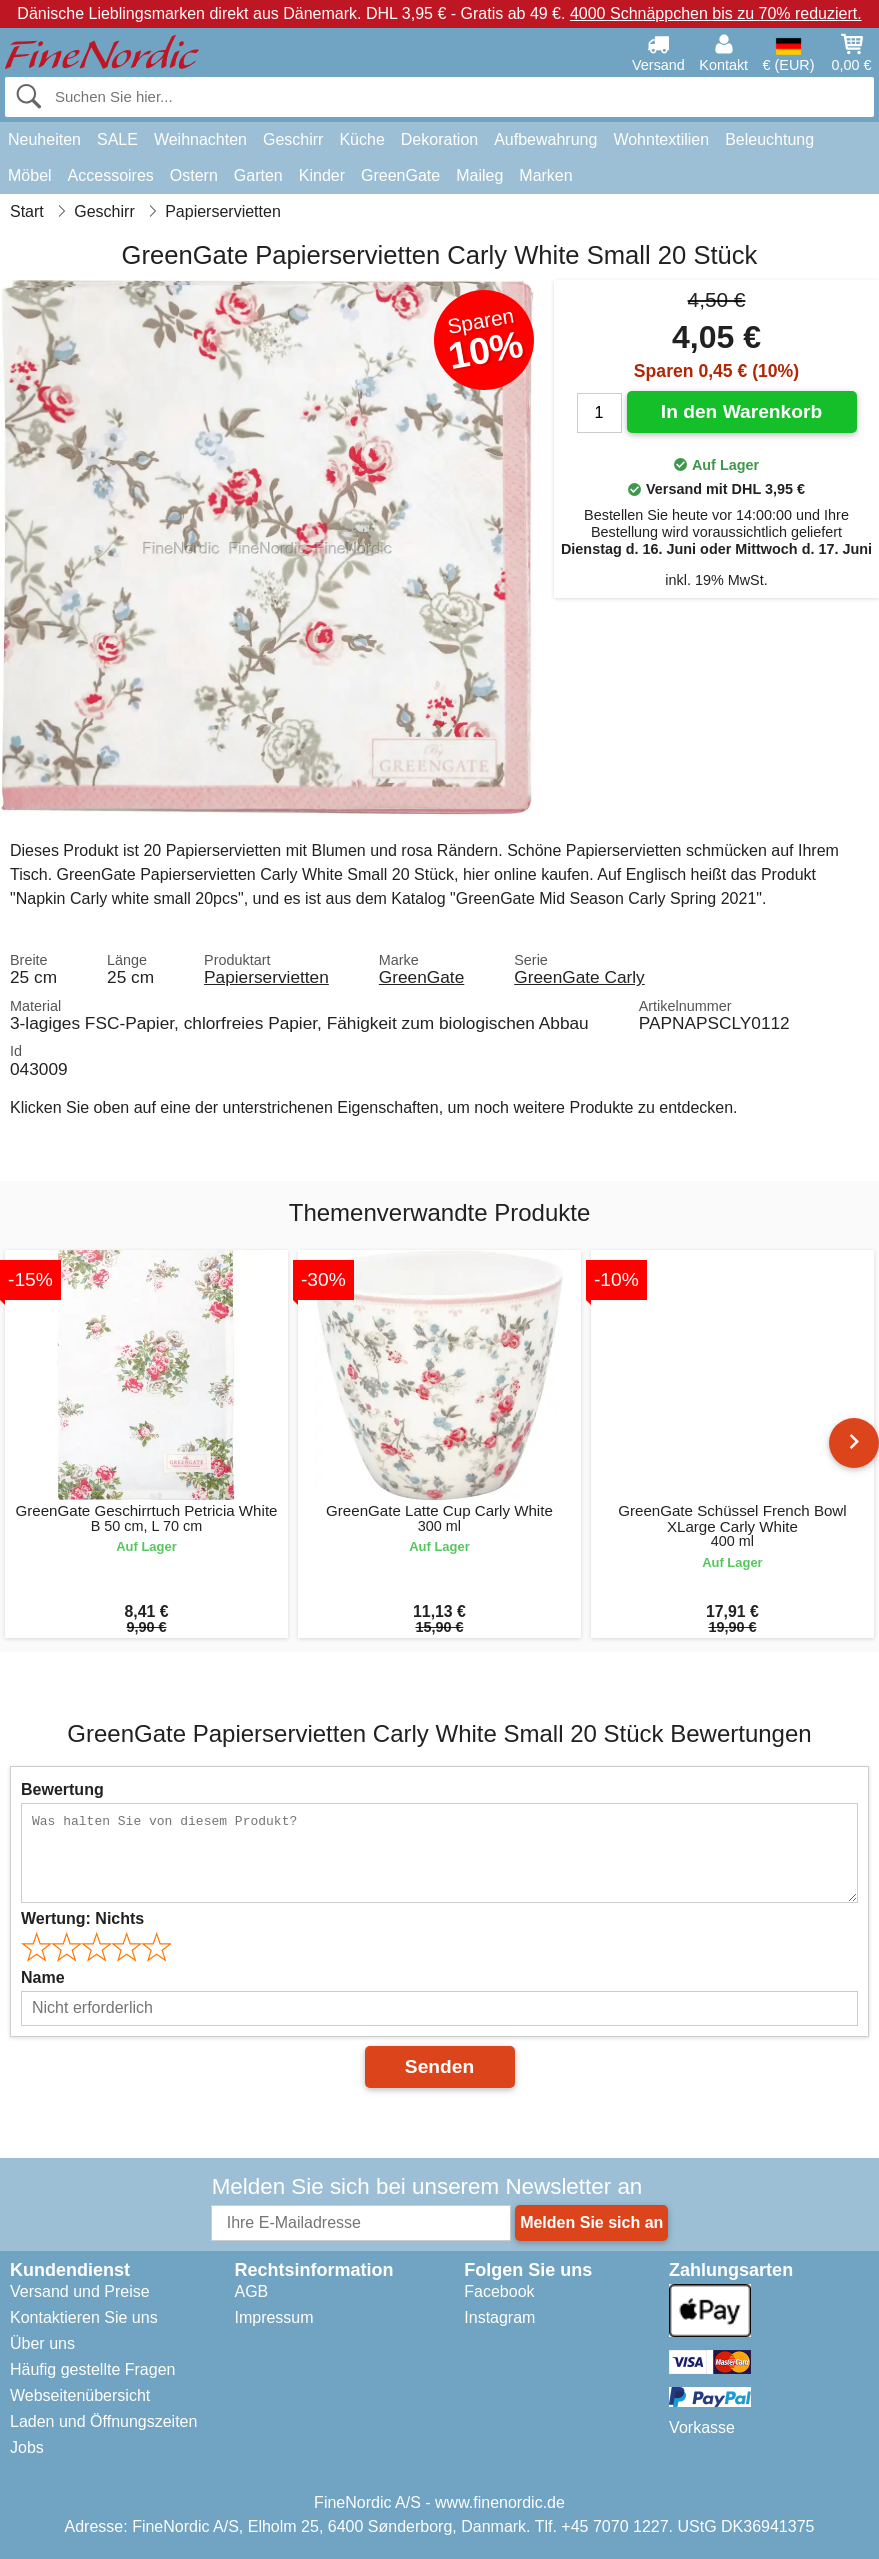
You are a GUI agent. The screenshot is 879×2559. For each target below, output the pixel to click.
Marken (545, 175)
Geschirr (293, 139)
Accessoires (111, 175)
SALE (117, 139)
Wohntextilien (661, 139)
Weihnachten (200, 139)
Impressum (273, 2317)
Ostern (194, 175)
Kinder (322, 175)
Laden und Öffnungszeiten (103, 2421)
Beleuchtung (769, 139)
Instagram (499, 2317)
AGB (251, 2291)
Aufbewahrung (545, 139)
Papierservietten (266, 977)
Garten (258, 175)
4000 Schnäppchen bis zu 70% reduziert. (716, 13)
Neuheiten (44, 139)
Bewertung (62, 1789)
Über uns (42, 2343)
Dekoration (439, 139)
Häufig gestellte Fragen (92, 2369)
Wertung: (82, 1918)
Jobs (27, 2447)
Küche (361, 139)
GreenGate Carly (579, 977)
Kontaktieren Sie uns (84, 2317)
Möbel (30, 175)
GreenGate (400, 175)
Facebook (499, 2291)
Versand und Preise (80, 2291)
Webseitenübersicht (80, 2395)
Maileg (479, 175)
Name (43, 1977)
